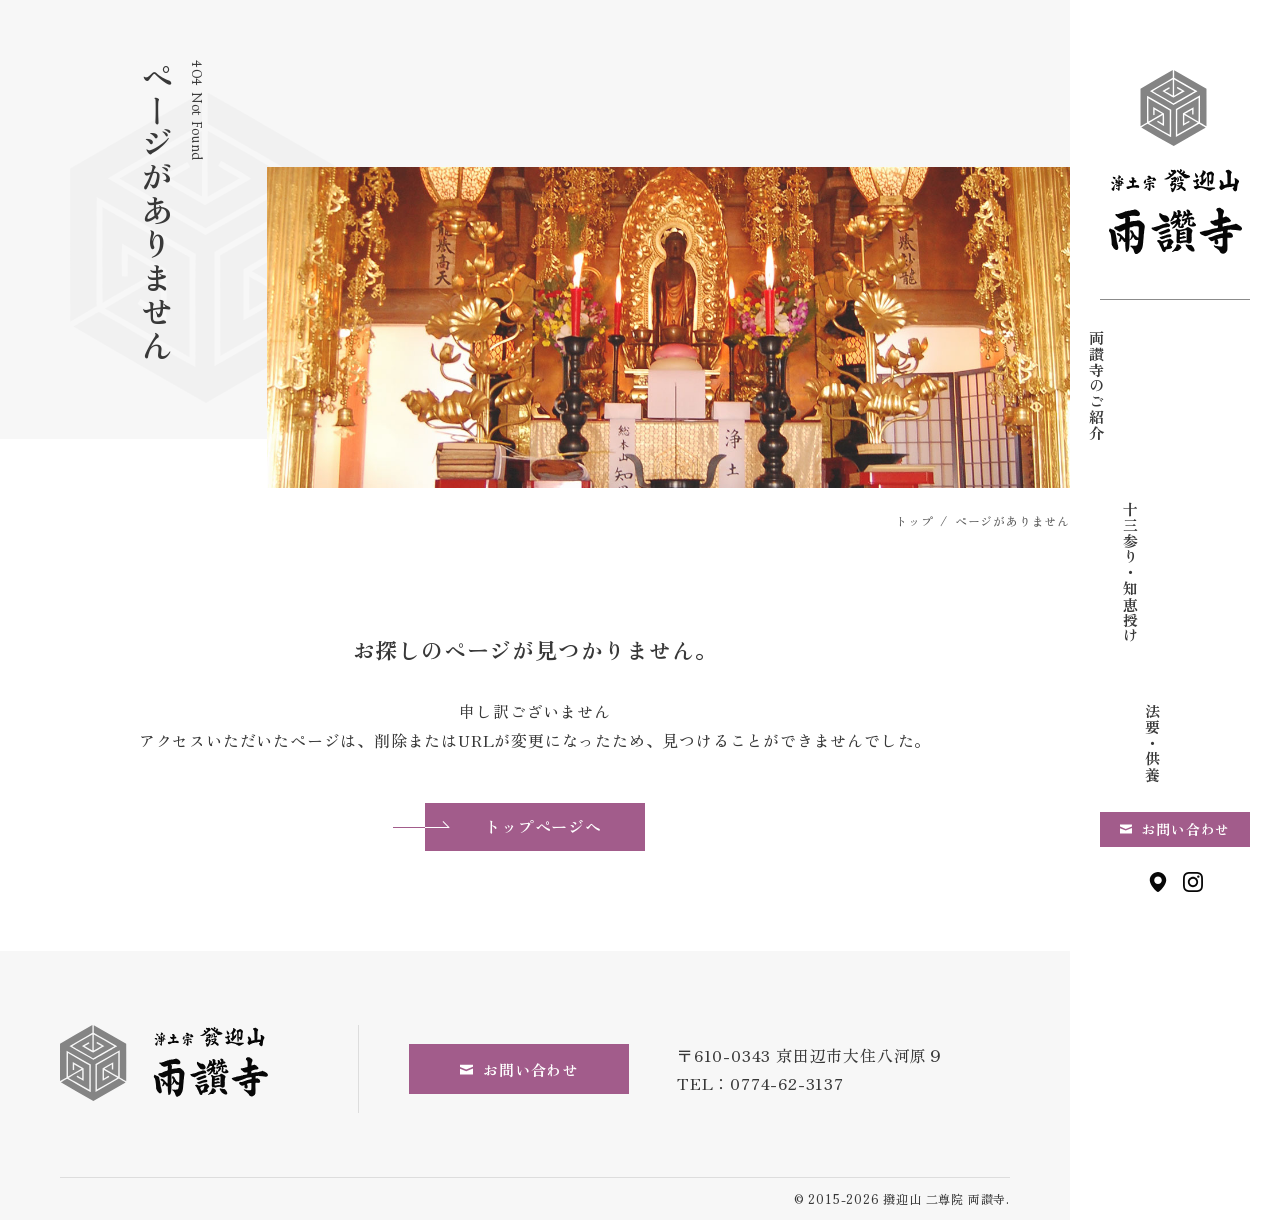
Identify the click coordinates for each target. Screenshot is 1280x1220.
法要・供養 (1125, 369)
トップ (914, 520)
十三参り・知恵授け (1175, 401)
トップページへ (513, 826)
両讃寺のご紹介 (1225, 385)
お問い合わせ (1185, 677)
